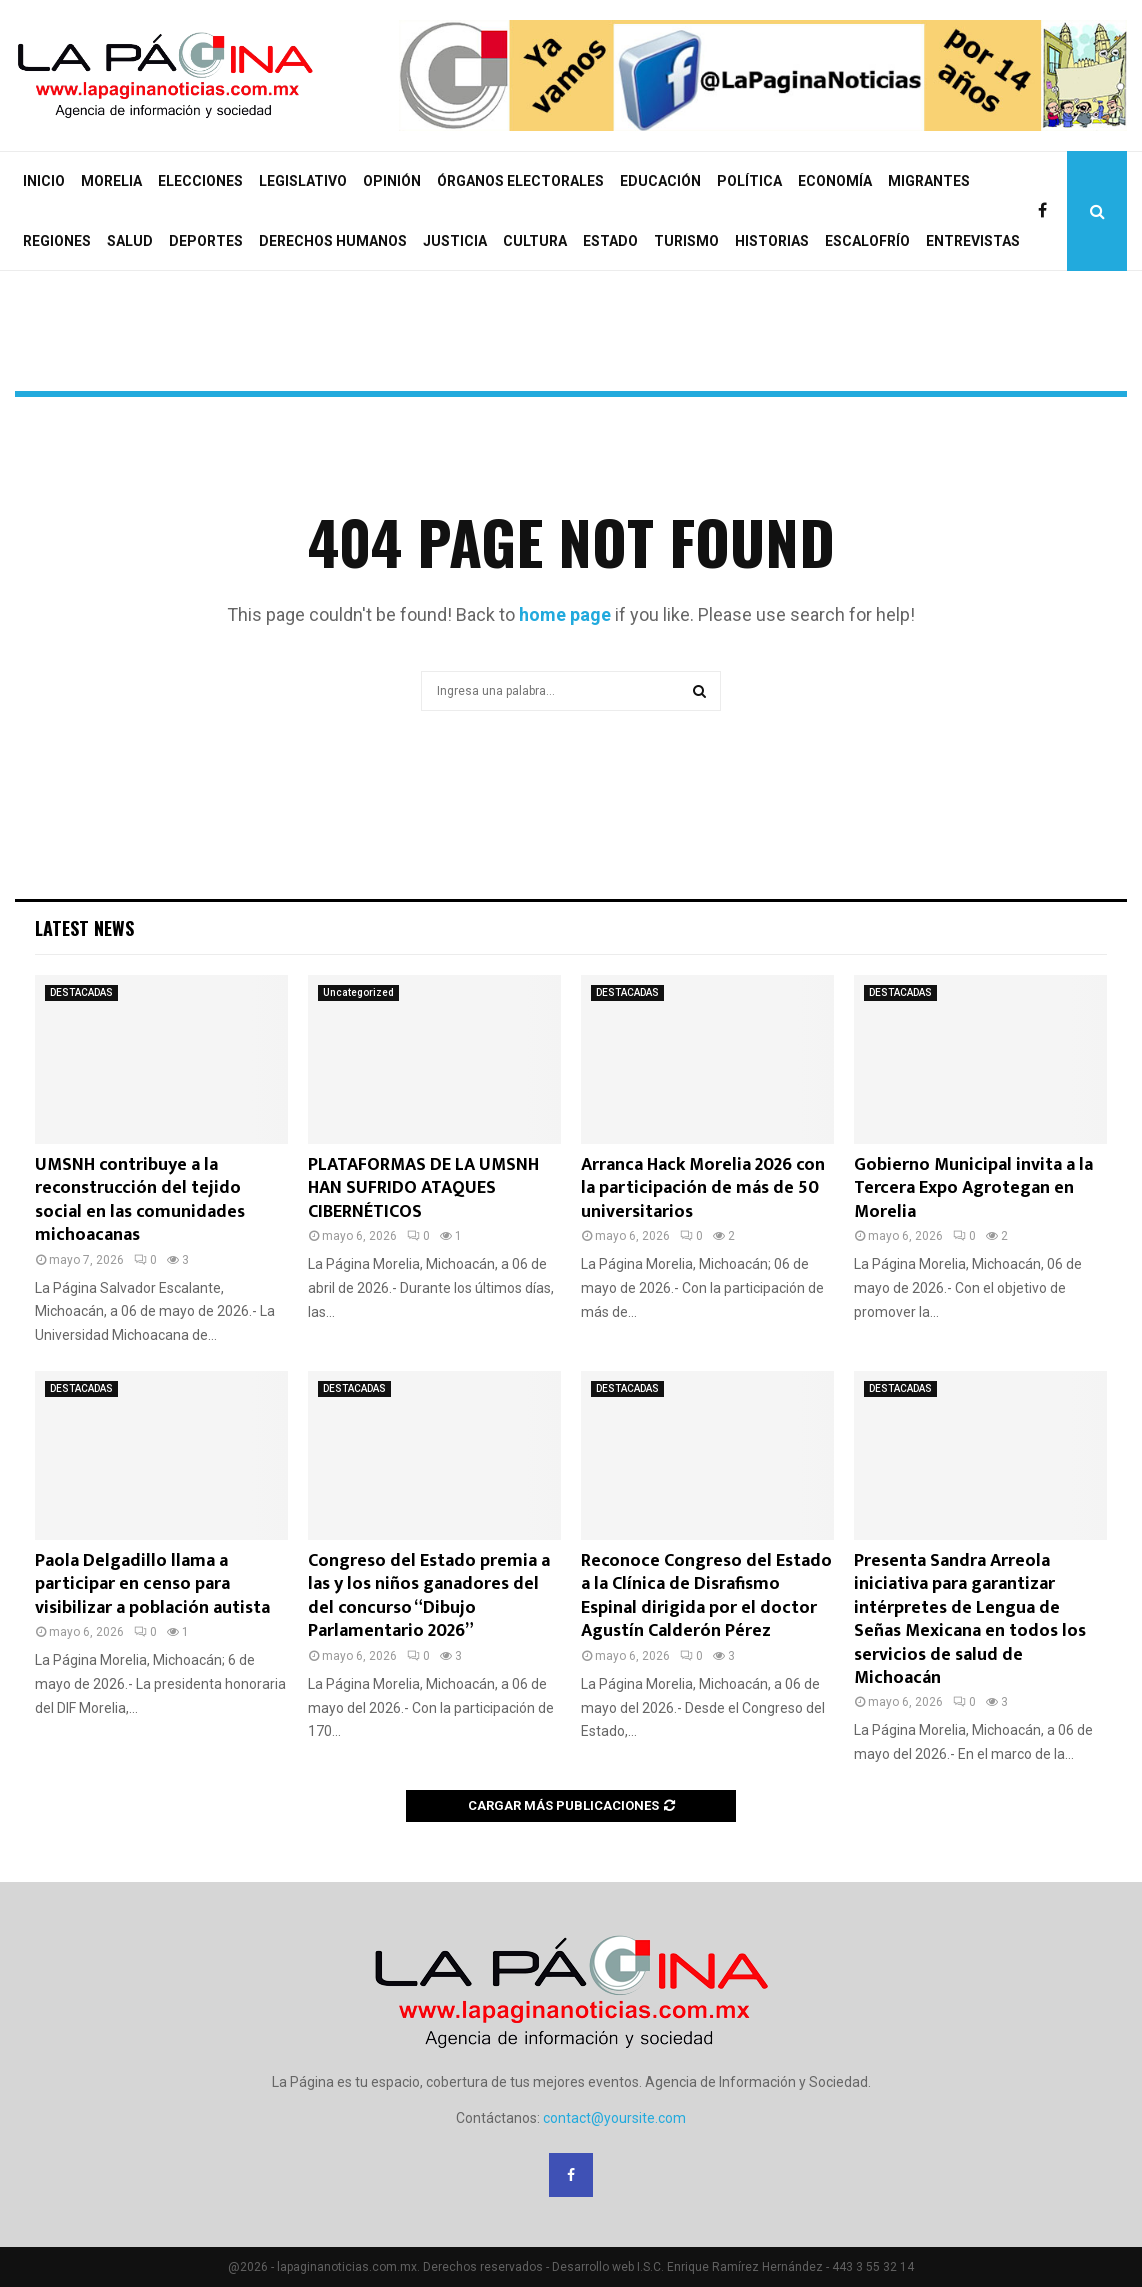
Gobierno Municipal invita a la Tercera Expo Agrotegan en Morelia (973, 1188)
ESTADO (610, 241)
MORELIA (111, 181)
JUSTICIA (455, 241)
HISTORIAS (772, 241)
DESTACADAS (81, 992)
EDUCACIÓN (660, 181)
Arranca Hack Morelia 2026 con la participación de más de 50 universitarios (703, 1188)
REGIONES (57, 241)
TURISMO (686, 241)
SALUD (130, 241)
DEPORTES (206, 241)
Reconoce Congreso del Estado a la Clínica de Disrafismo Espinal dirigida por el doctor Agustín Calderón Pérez (706, 1596)
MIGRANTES (929, 181)
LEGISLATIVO (303, 181)
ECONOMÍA (835, 181)
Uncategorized (358, 992)
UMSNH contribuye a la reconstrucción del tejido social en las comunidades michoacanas (140, 1200)
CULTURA (535, 241)
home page (565, 614)
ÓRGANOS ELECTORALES (520, 181)
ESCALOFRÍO (867, 241)
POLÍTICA (749, 181)
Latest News (84, 928)
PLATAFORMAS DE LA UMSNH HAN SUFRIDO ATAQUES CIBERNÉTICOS (423, 1188)
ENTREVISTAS (973, 241)
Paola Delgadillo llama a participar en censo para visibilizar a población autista (152, 1584)
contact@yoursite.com (614, 2118)
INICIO (44, 181)
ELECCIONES (200, 181)
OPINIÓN (392, 181)
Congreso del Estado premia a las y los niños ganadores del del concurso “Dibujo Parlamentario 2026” (429, 1596)
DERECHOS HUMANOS (333, 241)
